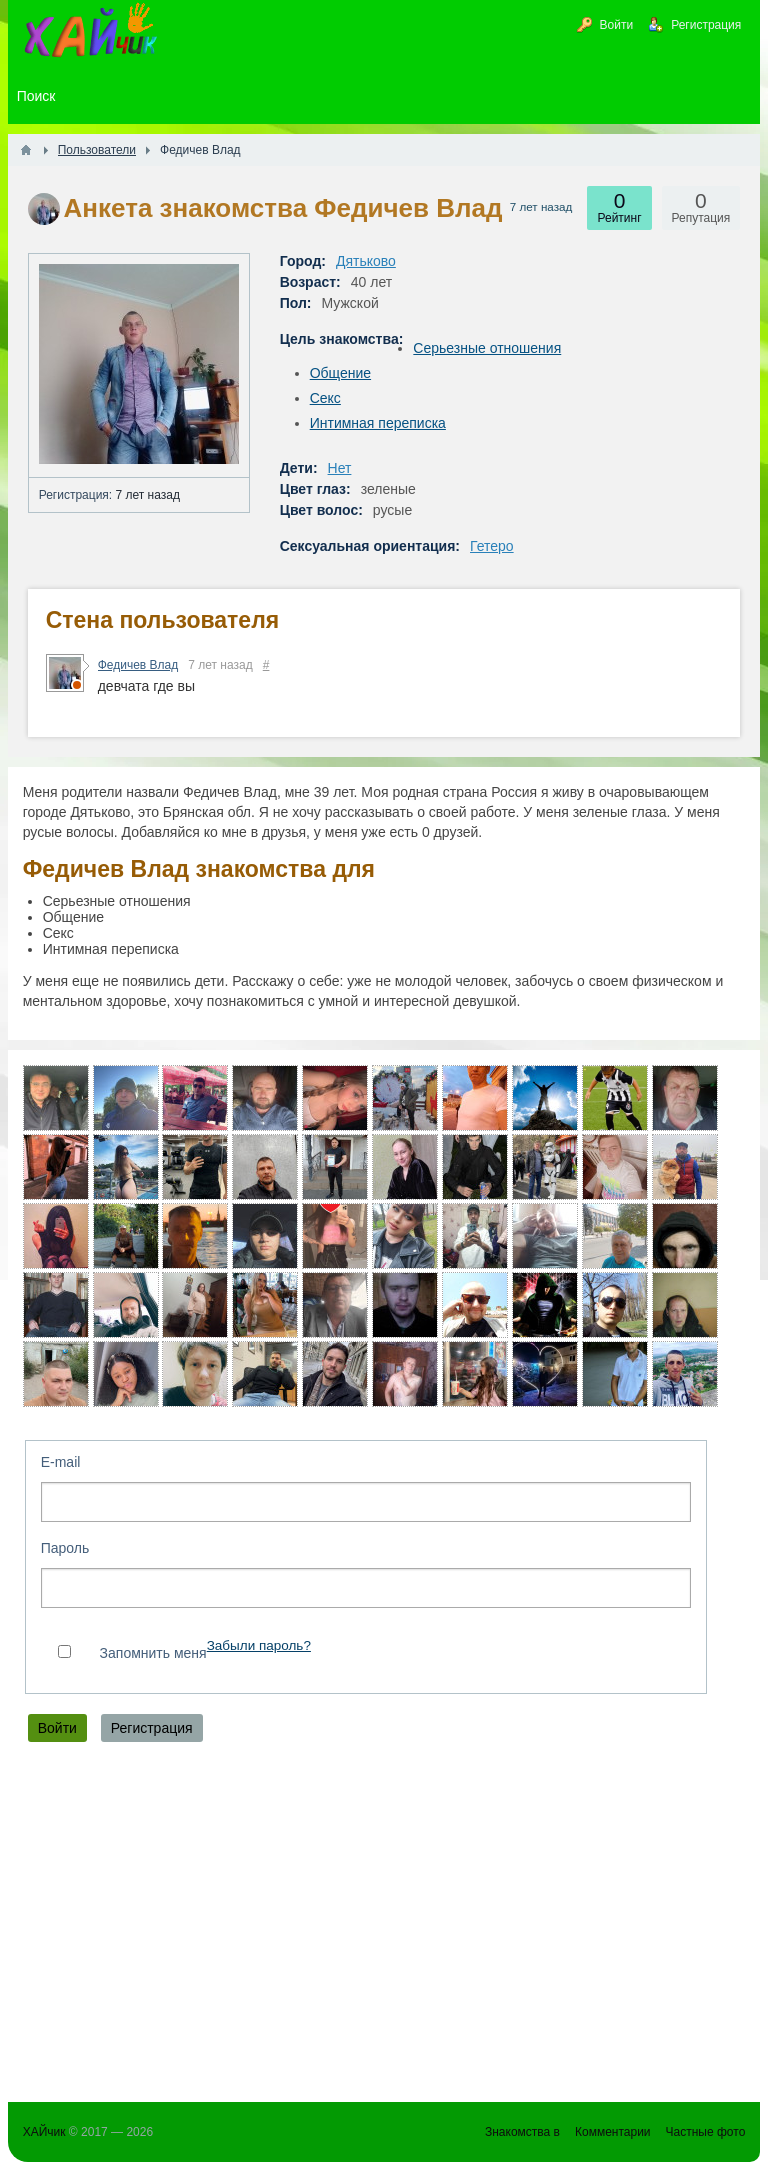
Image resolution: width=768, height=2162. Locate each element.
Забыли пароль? (259, 1645)
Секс (325, 398)
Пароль (65, 1548)
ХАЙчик (44, 2132)
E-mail (61, 1462)
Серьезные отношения (487, 348)
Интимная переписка (378, 423)
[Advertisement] (384, 1927)
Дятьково (366, 261)
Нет (340, 468)
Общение (340, 373)
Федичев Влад (138, 665)
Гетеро (492, 546)
